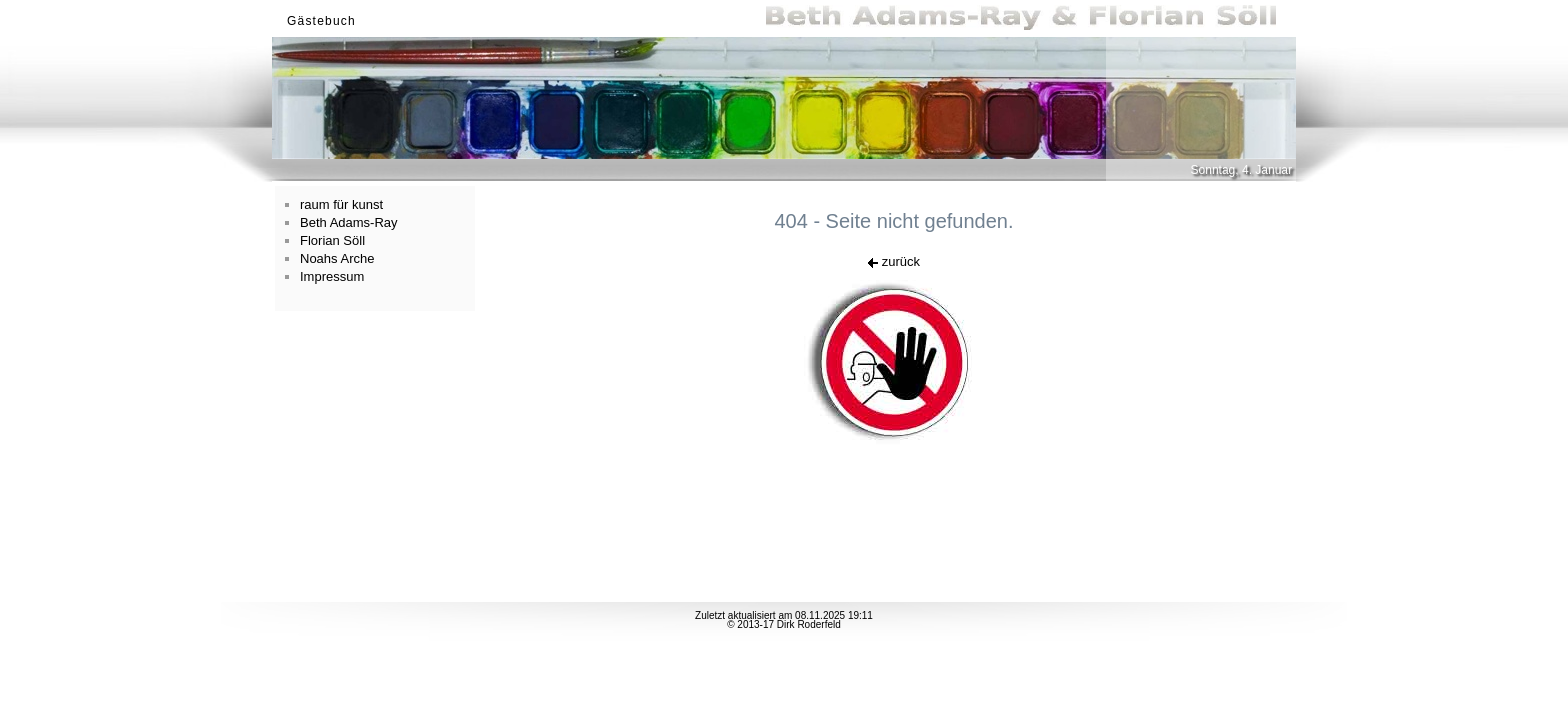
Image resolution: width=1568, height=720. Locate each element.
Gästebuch (321, 21)
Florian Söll (332, 240)
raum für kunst (341, 204)
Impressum (332, 276)
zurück (894, 261)
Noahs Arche (337, 258)
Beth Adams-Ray (349, 222)
